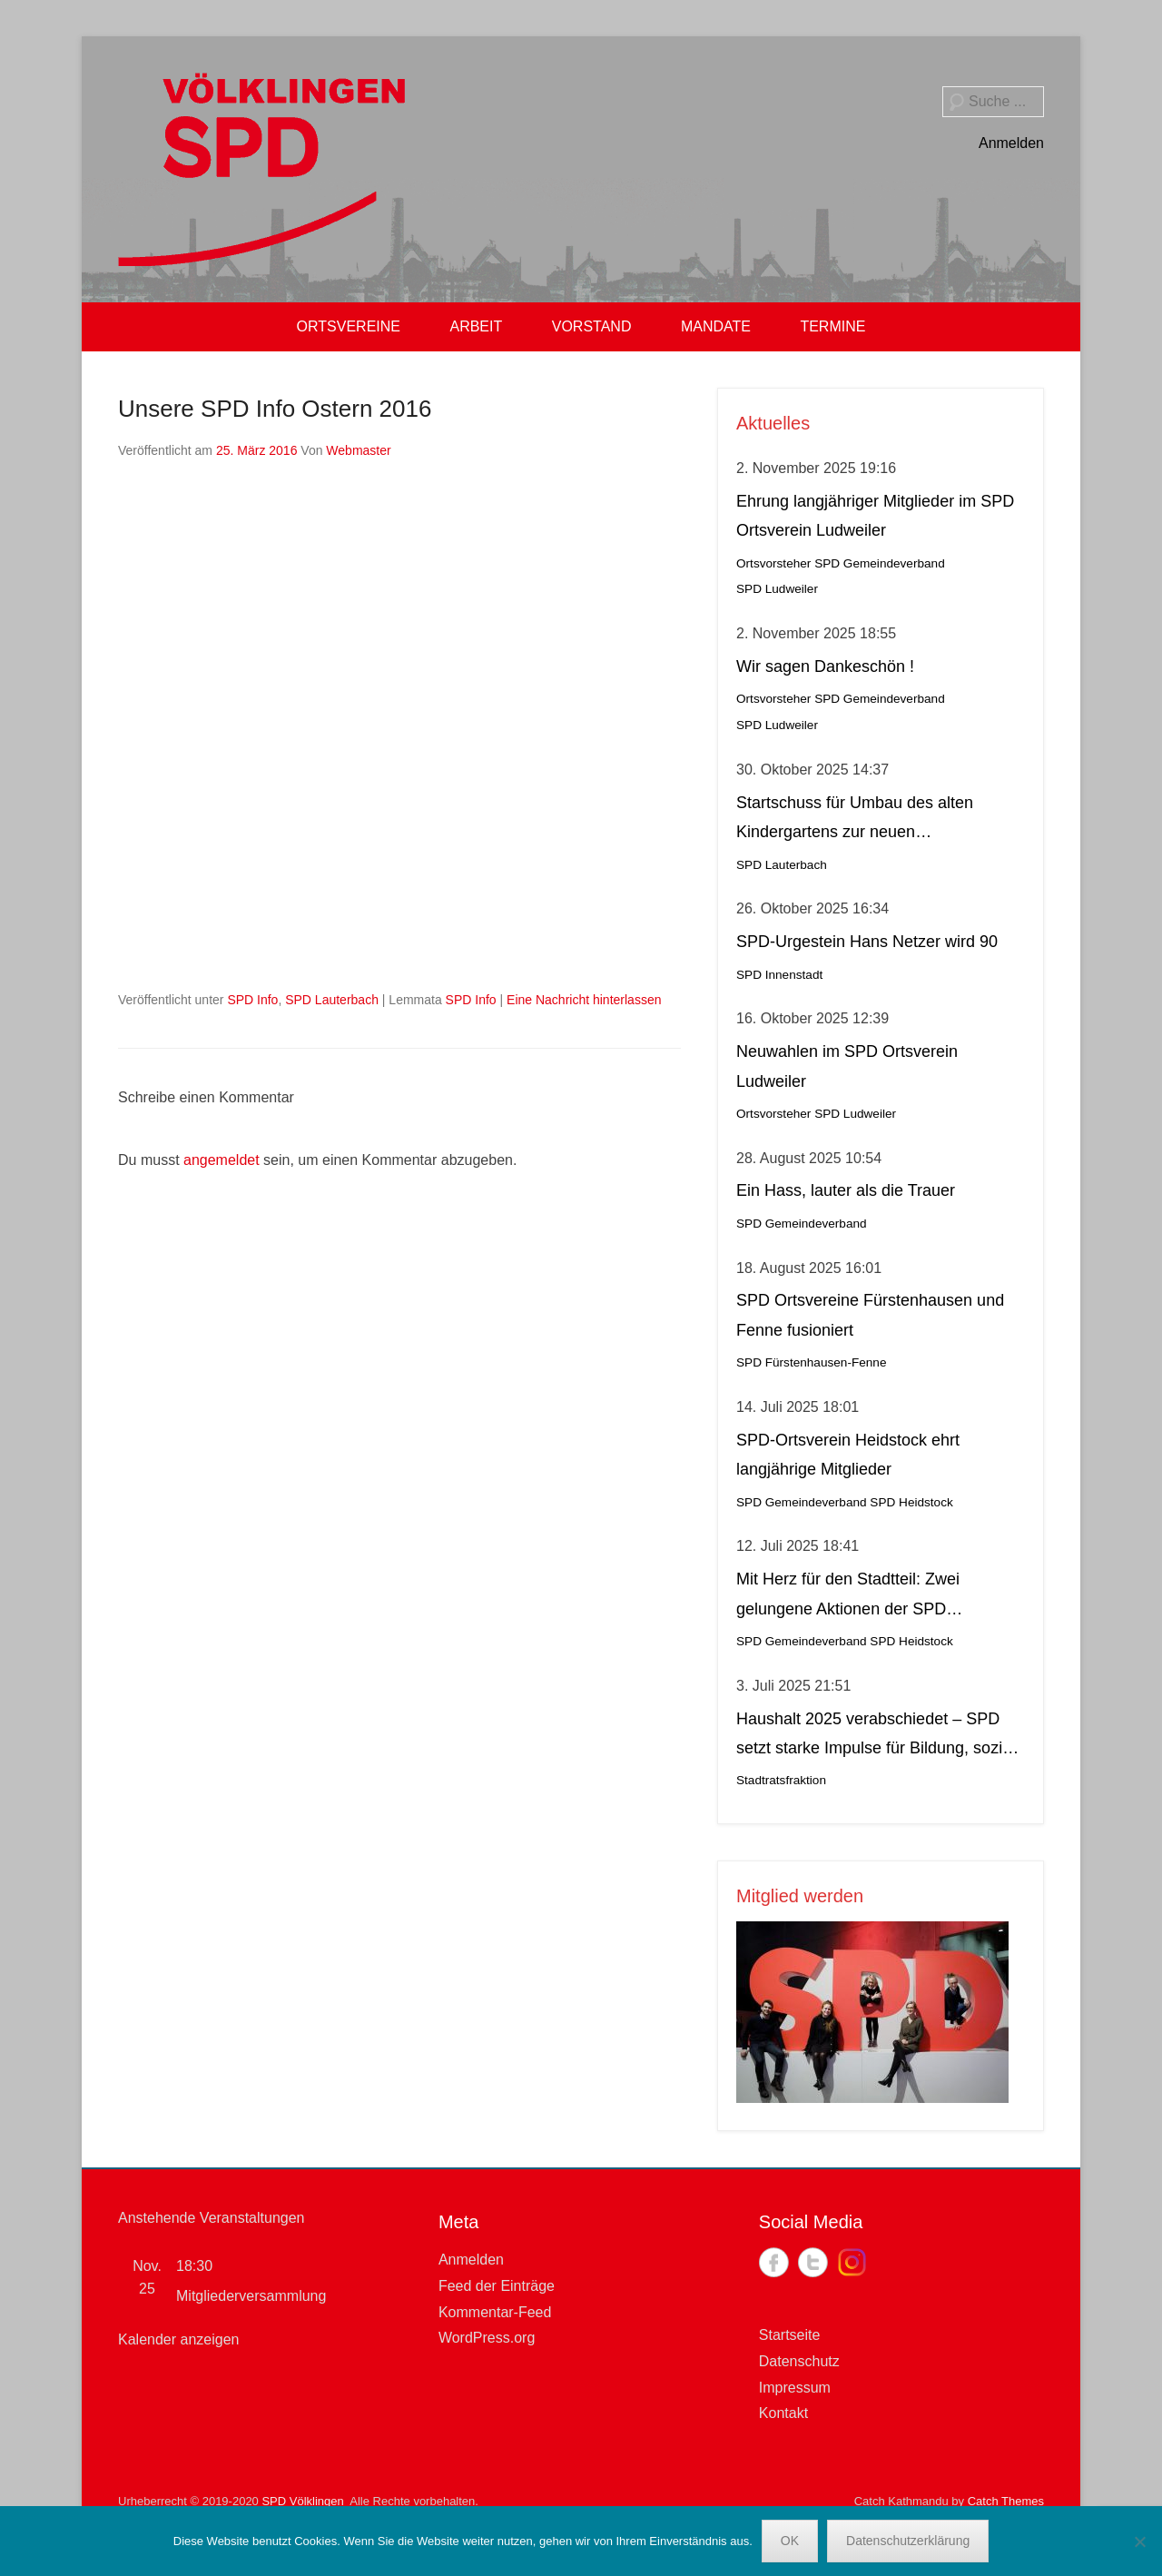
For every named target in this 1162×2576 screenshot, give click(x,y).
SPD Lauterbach (332, 999)
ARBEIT (475, 326)
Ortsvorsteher (773, 563)
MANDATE (716, 326)
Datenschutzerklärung (908, 2540)
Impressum (795, 2387)
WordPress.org (486, 2337)
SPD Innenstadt (779, 975)
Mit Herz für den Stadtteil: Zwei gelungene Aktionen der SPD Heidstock (848, 1597)
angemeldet (221, 1160)
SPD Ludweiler (777, 589)
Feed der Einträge (496, 2286)
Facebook (774, 2262)
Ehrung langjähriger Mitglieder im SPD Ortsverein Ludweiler (875, 515)
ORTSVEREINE (348, 326)
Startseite (790, 2335)
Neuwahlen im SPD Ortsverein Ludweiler (847, 1066)
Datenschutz (799, 2361)
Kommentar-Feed (495, 2312)
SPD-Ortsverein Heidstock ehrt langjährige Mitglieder (848, 1454)
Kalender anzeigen (178, 2339)
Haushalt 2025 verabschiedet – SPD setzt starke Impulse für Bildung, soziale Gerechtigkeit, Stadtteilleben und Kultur (880, 1736)
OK (790, 2540)
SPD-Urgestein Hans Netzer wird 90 (867, 942)
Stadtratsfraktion (781, 1780)
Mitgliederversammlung (251, 2296)
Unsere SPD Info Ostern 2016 (274, 408)
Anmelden (1011, 143)
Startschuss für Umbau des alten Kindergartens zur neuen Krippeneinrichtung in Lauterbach (856, 820)
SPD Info (252, 999)
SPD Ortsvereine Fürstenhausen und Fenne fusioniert (870, 1314)
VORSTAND (592, 326)
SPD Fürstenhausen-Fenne (811, 1362)
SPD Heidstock (911, 1502)
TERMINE (832, 326)
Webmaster (358, 450)
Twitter (813, 2262)
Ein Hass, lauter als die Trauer (845, 1190)
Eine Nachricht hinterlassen (584, 999)
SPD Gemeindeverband (879, 563)
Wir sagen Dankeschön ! (825, 666)
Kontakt (783, 2413)
